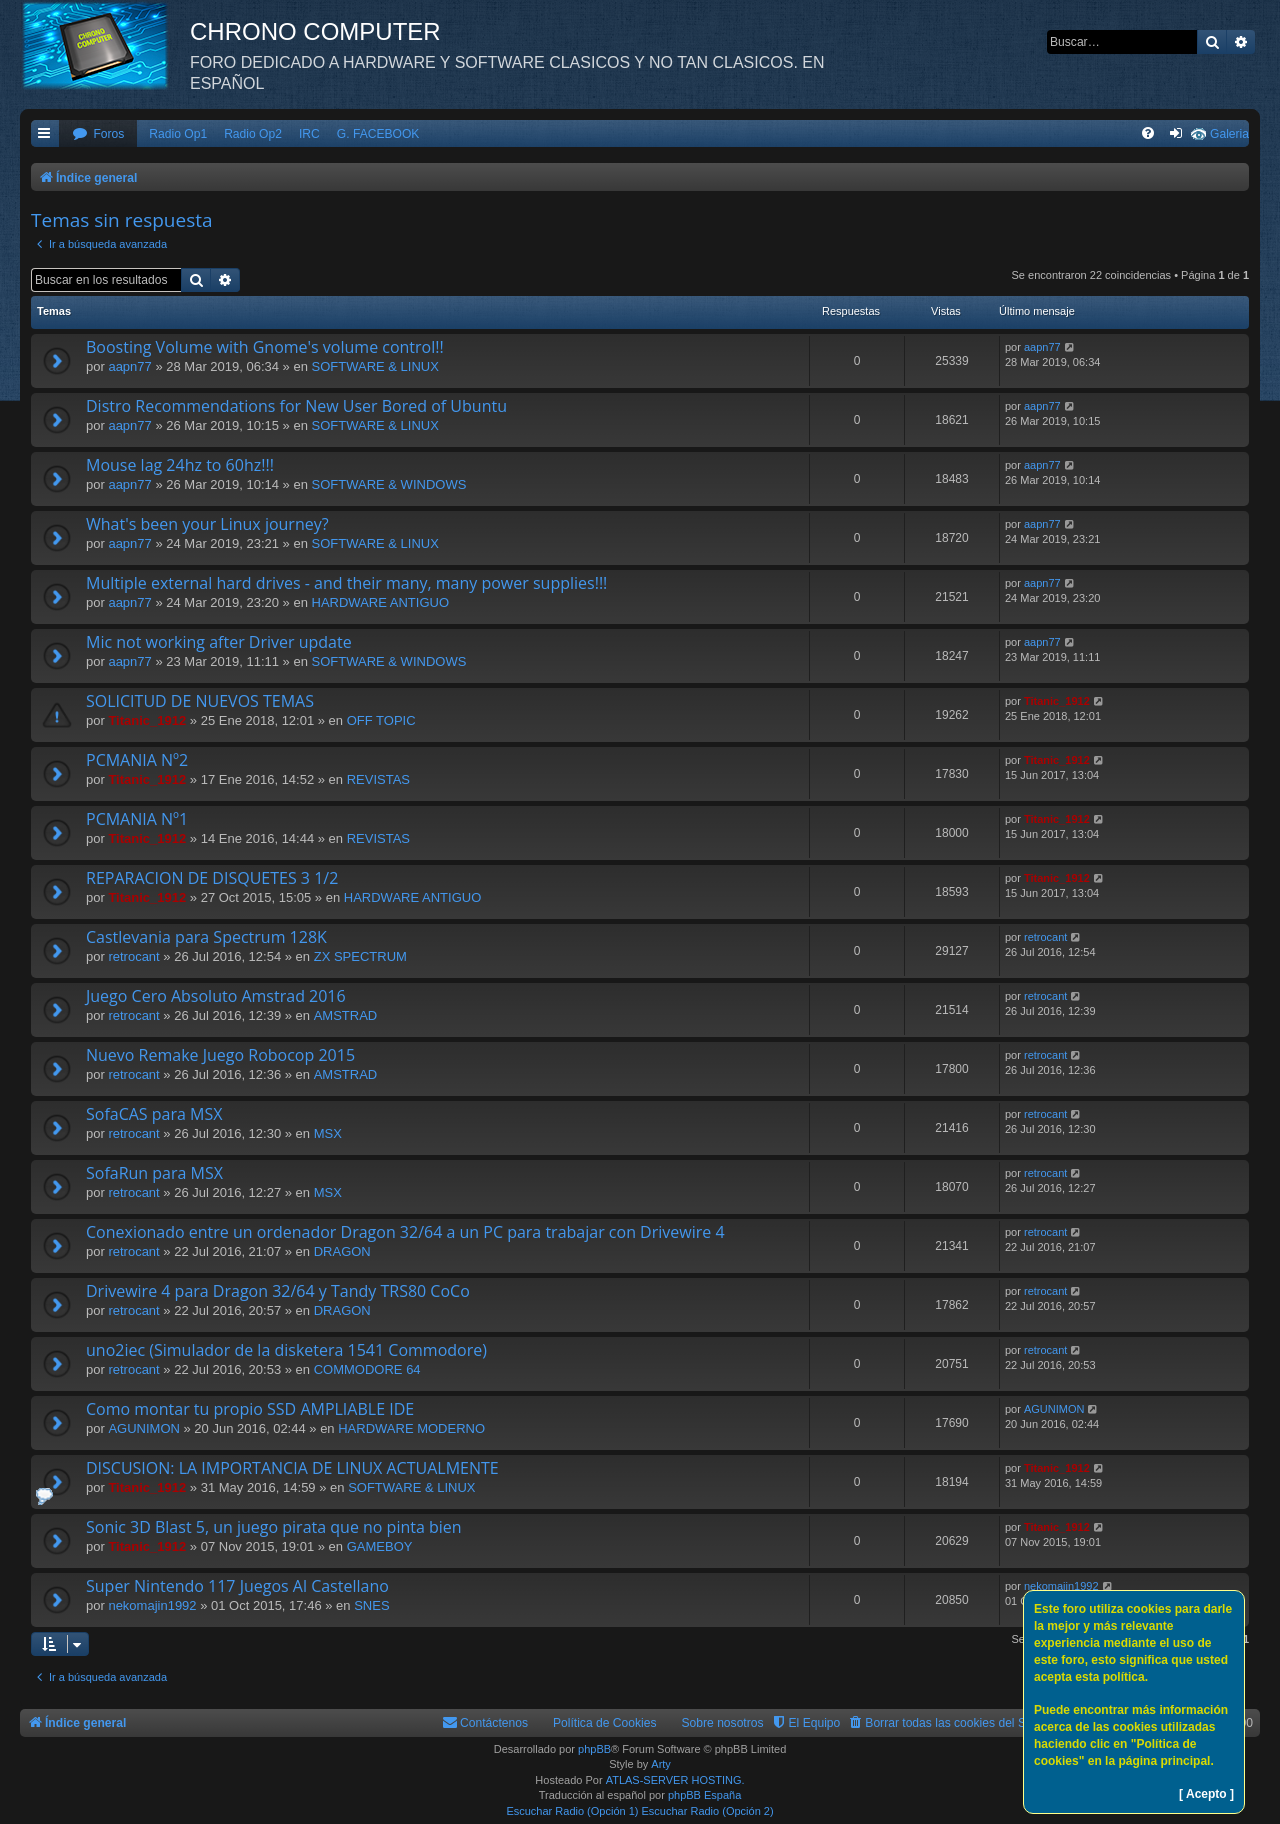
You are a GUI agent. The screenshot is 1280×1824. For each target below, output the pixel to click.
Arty (661, 1764)
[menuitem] (98, 134)
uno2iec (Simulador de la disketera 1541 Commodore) (286, 1350)
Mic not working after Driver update (219, 642)
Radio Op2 (253, 134)
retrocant (133, 956)
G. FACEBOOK (378, 134)
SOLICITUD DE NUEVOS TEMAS (200, 701)
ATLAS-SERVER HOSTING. (675, 1780)
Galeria (1229, 134)
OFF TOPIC (381, 720)
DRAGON (342, 1251)
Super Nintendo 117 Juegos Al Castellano (237, 1586)
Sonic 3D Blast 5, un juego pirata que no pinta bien (274, 1527)
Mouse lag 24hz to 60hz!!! (180, 465)
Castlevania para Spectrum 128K (206, 937)
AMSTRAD (346, 1015)
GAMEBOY (380, 1546)
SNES (371, 1605)
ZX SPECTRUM (360, 956)
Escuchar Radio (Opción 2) (708, 1811)
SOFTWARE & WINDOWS (389, 484)
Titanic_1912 (147, 720)
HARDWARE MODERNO (411, 1428)
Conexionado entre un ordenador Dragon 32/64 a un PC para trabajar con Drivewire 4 (405, 1232)
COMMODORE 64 (367, 1369)
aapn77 (129, 366)
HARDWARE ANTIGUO (380, 602)
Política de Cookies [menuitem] (605, 1723)
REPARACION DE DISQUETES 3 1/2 (212, 878)
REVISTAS (378, 779)
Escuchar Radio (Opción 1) (572, 1811)
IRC (309, 134)
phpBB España (704, 1795)
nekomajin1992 (152, 1605)
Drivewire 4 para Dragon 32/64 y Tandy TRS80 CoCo (278, 1291)
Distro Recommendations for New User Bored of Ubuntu (296, 406)
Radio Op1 (178, 134)
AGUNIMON (144, 1428)
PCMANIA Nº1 (137, 819)
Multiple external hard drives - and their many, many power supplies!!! (346, 583)
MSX (328, 1133)
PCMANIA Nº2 (137, 760)
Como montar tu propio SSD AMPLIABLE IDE (250, 1409)
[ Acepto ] (1206, 1794)
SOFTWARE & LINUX (375, 366)
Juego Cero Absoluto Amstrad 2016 (216, 996)
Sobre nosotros (723, 1723)
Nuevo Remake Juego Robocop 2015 (220, 1055)
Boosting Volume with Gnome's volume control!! (265, 347)
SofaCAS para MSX (154, 1114)
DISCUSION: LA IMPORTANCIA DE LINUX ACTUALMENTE (292, 1468)
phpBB (594, 1749)
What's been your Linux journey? (207, 524)
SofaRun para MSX (154, 1173)
